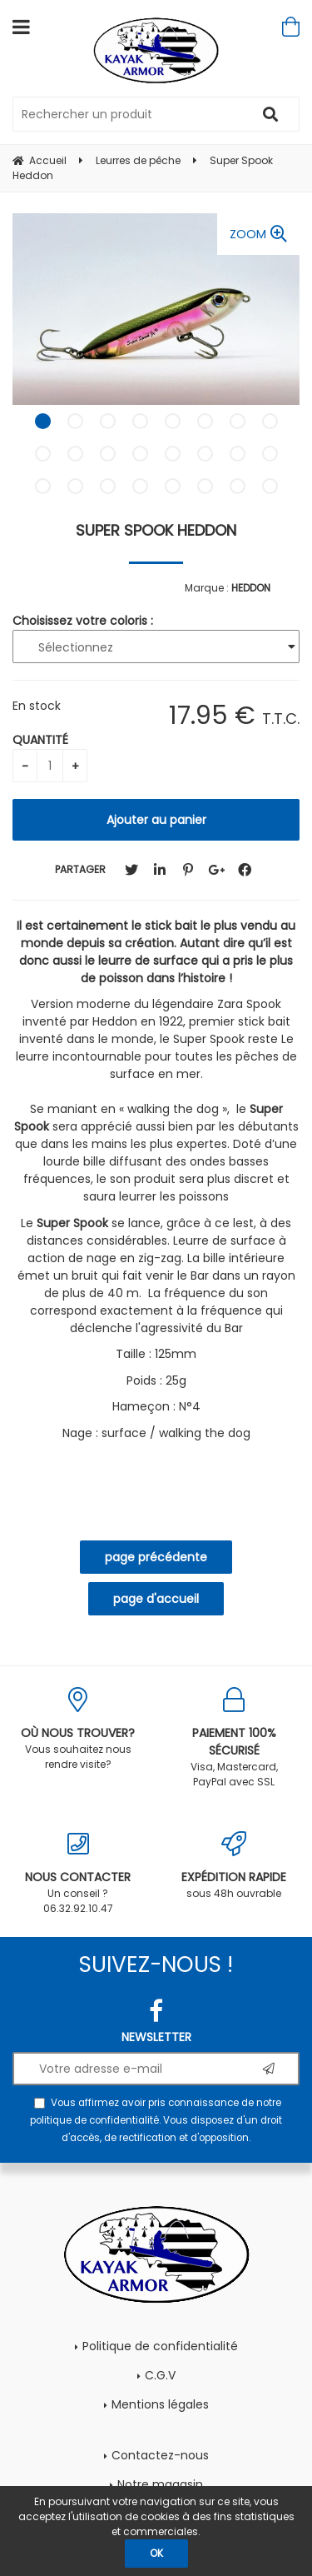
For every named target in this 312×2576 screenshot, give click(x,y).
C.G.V (160, 2375)
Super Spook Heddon (156, 530)
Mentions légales (160, 2404)
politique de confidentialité (94, 2120)
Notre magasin (160, 2484)
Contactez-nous (160, 2455)
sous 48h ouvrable (234, 1865)
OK (156, 2553)
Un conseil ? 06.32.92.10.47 (78, 1873)
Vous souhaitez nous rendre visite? (78, 1729)
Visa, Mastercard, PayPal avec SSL (234, 1738)
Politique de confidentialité (160, 2346)
